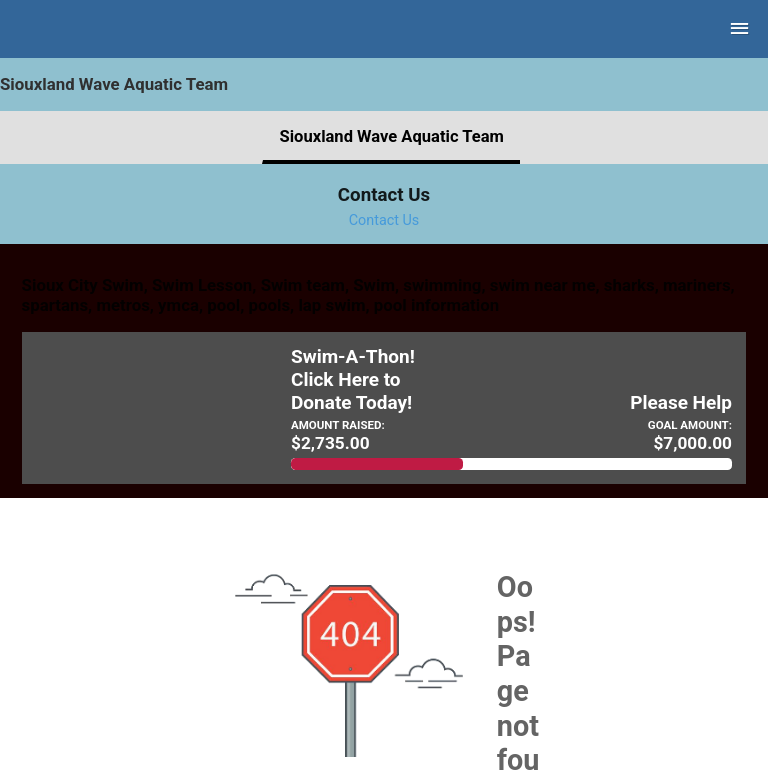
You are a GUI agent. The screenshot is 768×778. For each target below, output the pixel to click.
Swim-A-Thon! (353, 357)
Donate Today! (351, 403)
